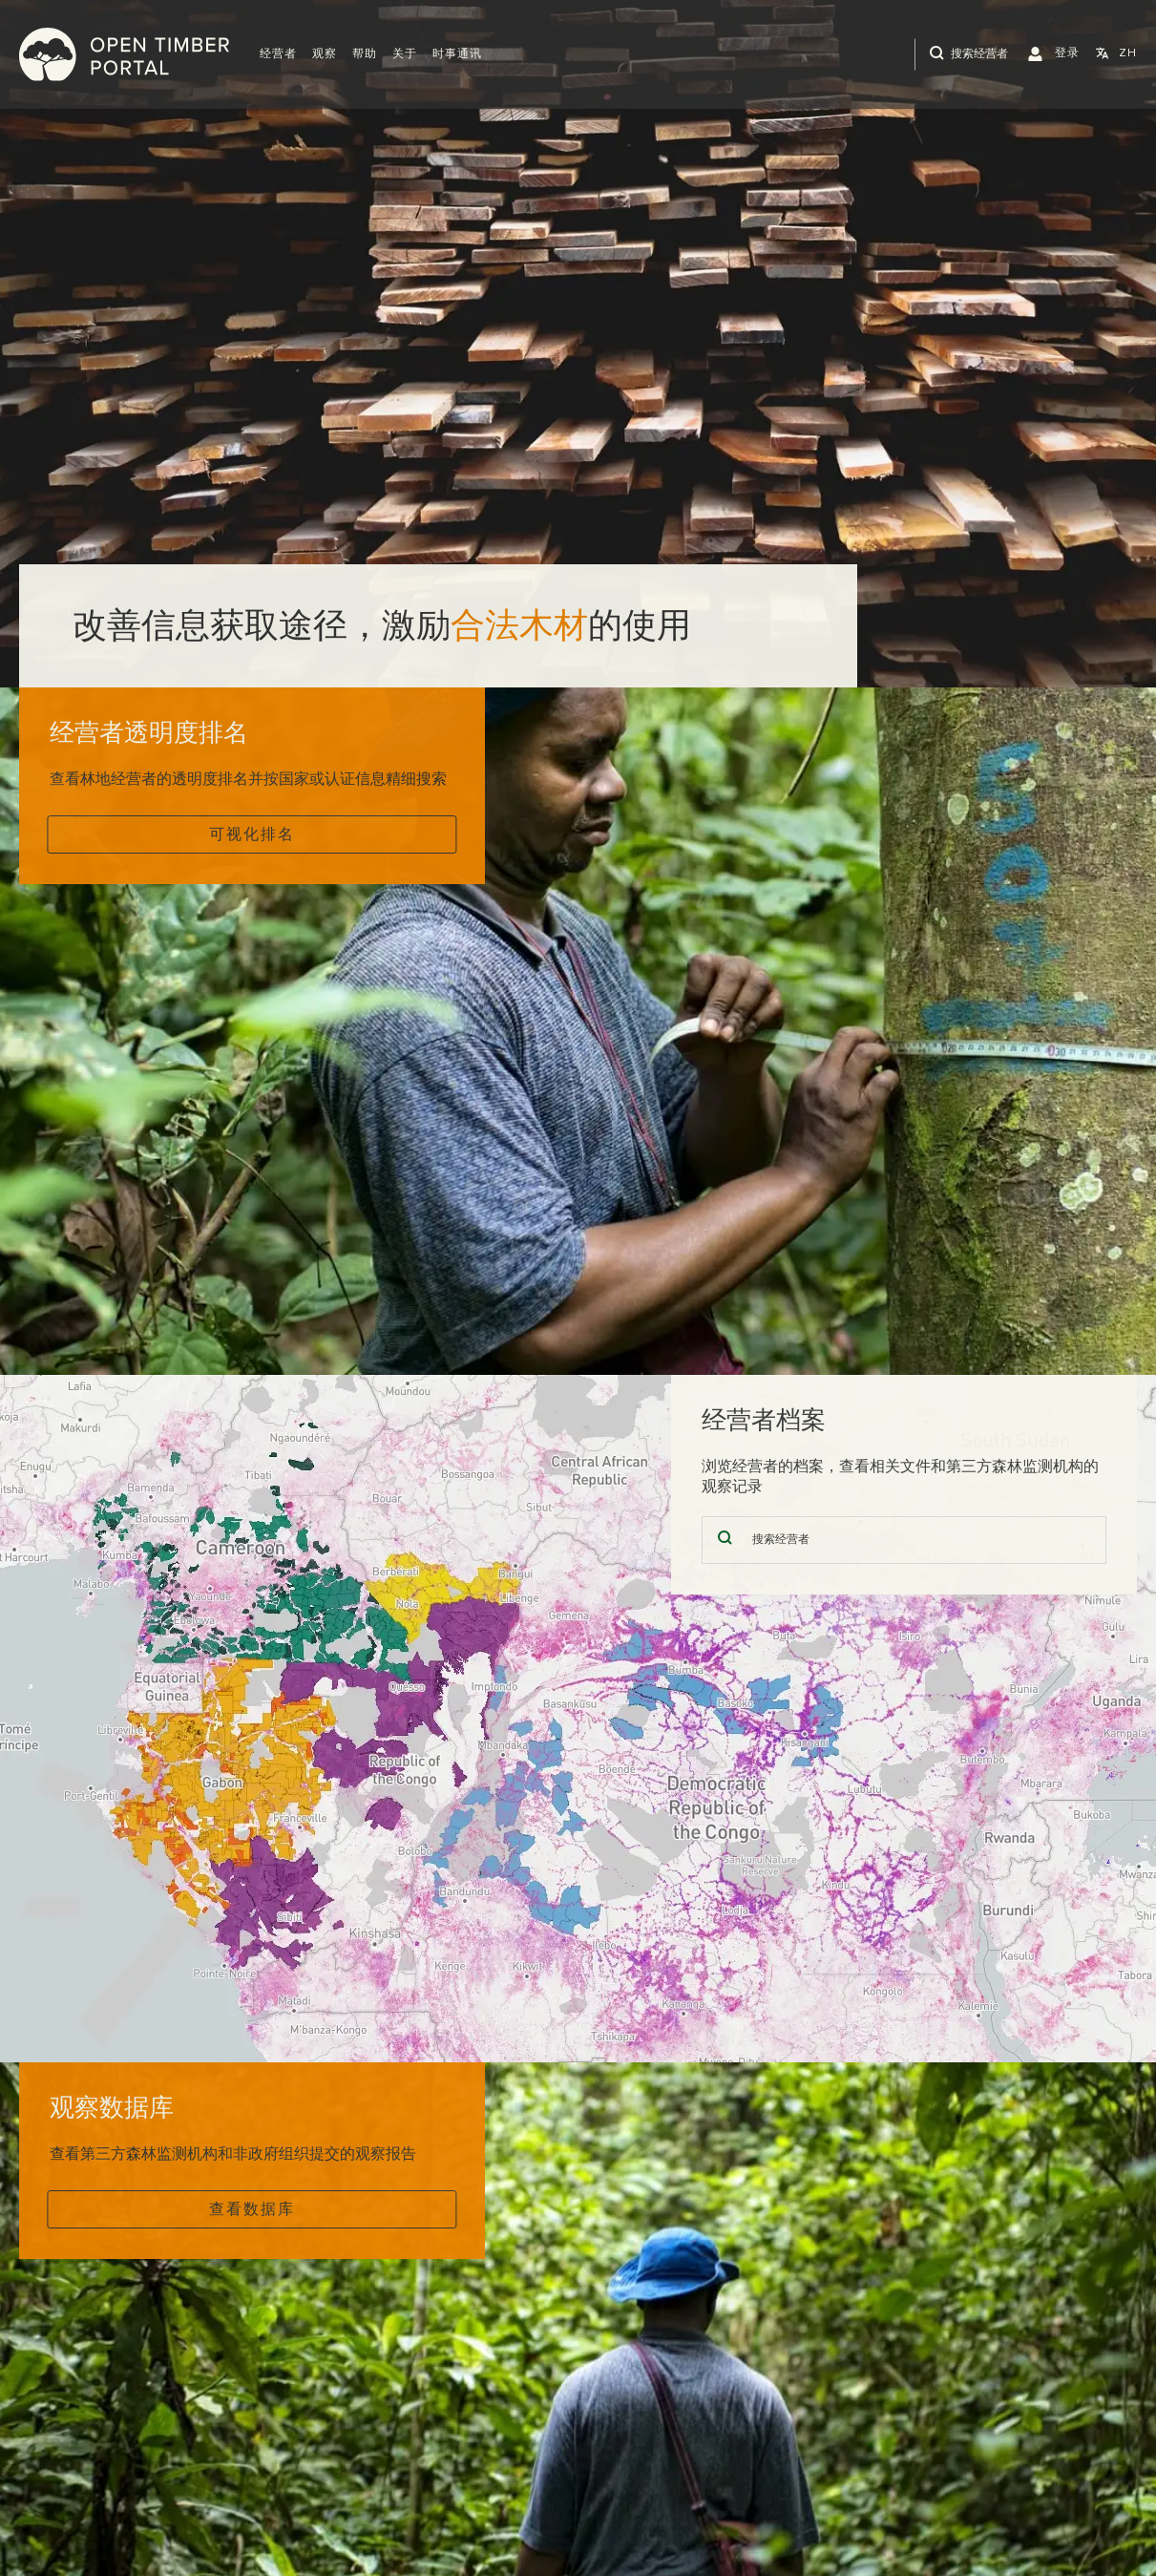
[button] (278, 54)
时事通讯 (457, 54)
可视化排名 (252, 834)
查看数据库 (252, 2209)
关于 (404, 54)
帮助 (364, 54)
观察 (324, 54)
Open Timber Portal (124, 54)
